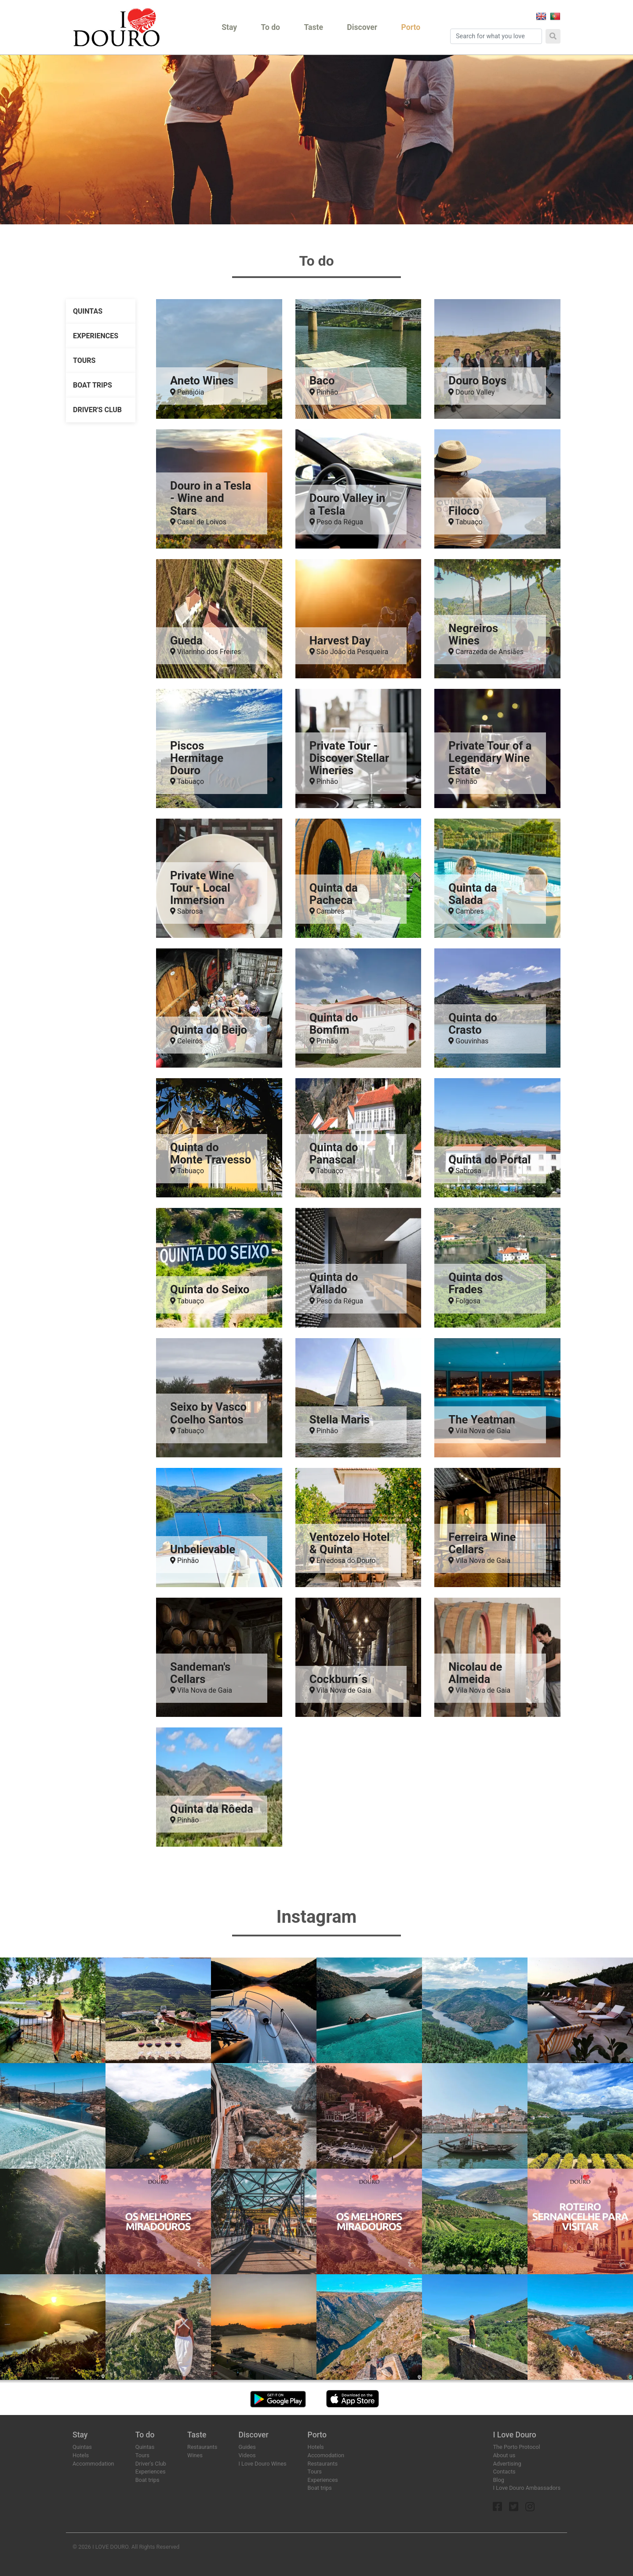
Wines (195, 2455)
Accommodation (93, 2463)
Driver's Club (97, 410)
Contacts (504, 2471)
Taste (313, 27)
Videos (246, 2455)
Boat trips (92, 385)
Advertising (507, 2463)
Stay (229, 27)
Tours (84, 360)
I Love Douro (514, 2434)
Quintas (87, 311)
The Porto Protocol (516, 2447)
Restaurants (202, 2447)
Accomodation (326, 2455)
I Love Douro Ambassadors (526, 2488)
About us (504, 2455)
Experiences (95, 336)
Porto (411, 27)
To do (270, 27)
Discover (362, 27)
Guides (247, 2447)
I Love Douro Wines (262, 2463)
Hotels (81, 2455)
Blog (498, 2480)
